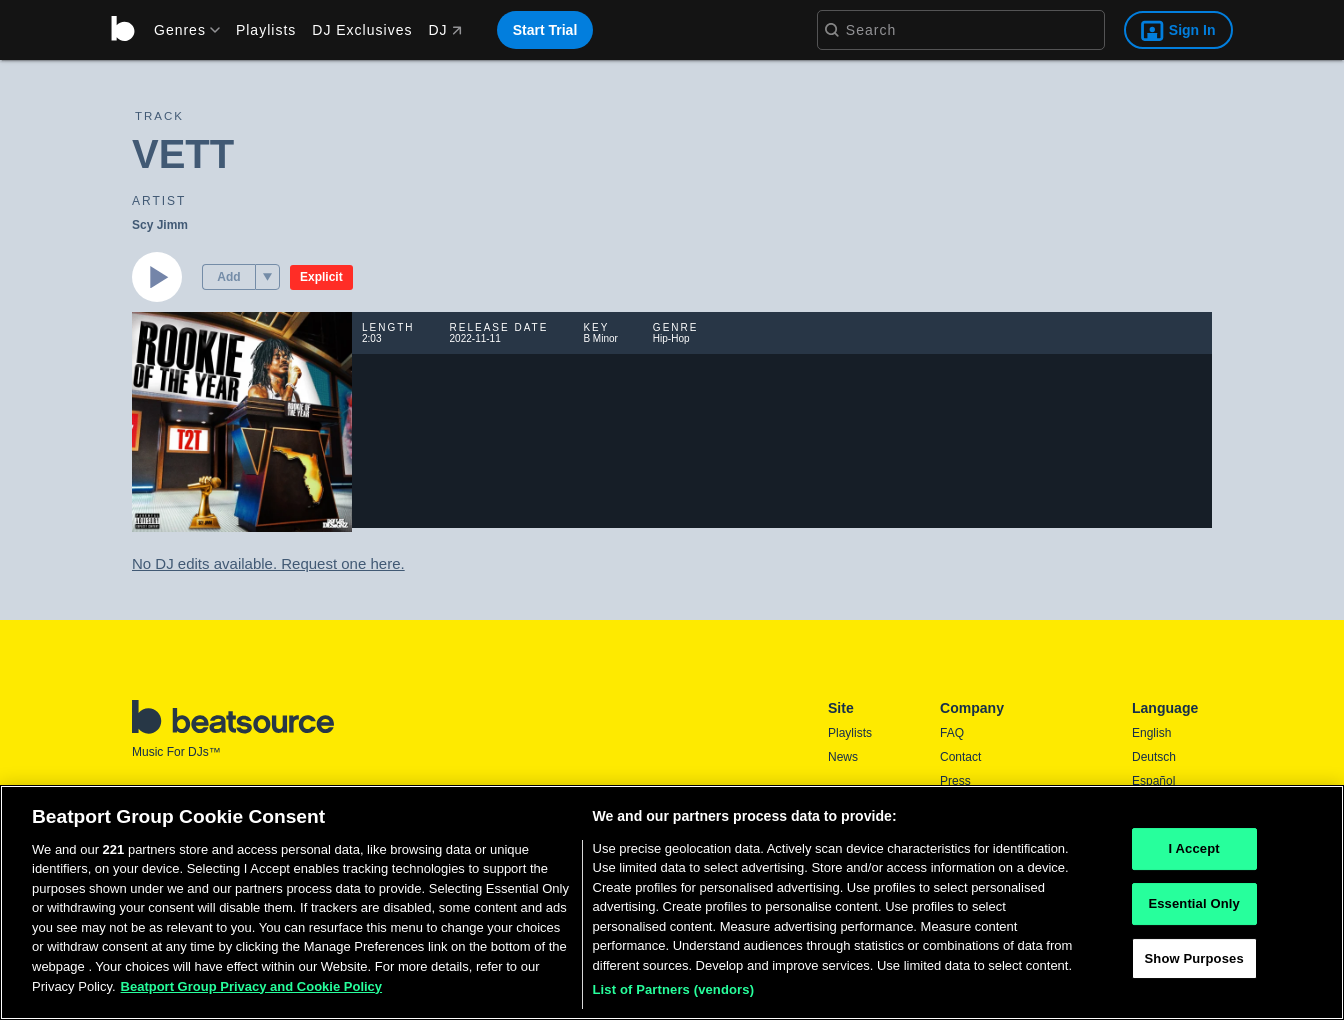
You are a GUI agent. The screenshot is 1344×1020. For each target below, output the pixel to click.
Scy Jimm (160, 225)
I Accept (1194, 849)
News (843, 757)
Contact (960, 757)
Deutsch (1154, 757)
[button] (267, 277)
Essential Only (1193, 903)
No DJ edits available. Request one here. (268, 563)
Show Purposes (1194, 958)
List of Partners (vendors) (674, 989)
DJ (444, 30)
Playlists (266, 30)
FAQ (952, 733)
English (1151, 733)
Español (1153, 781)
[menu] (180, 30)
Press (955, 781)
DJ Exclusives (362, 30)
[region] (672, 902)
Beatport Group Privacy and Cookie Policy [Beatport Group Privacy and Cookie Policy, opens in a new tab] (252, 986)
